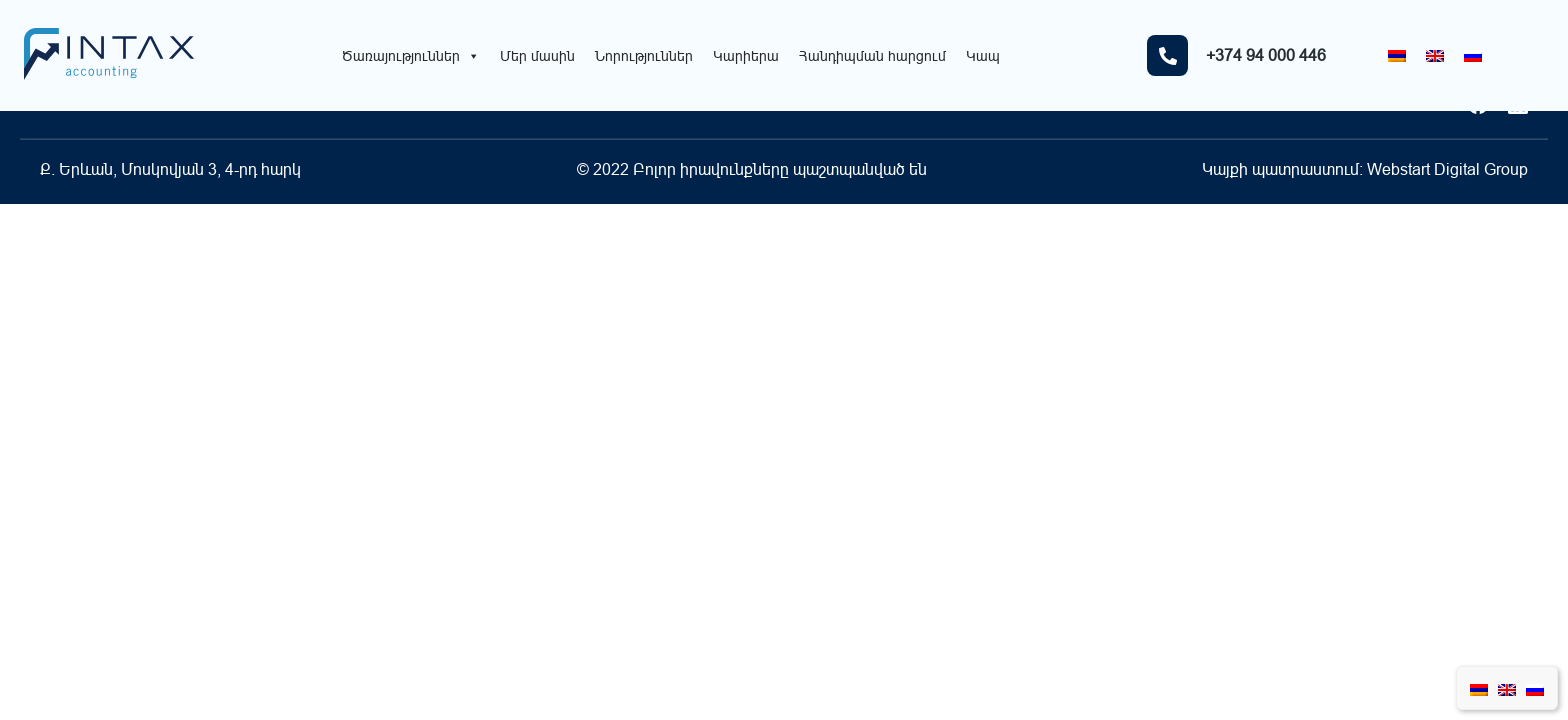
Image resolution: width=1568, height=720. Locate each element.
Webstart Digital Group (1447, 169)
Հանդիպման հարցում (872, 56)
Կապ (983, 56)
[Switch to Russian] (1473, 55)
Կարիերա (746, 56)
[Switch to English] (1435, 55)
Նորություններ (644, 56)
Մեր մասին (537, 56)
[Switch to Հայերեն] (1397, 55)
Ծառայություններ (411, 56)
